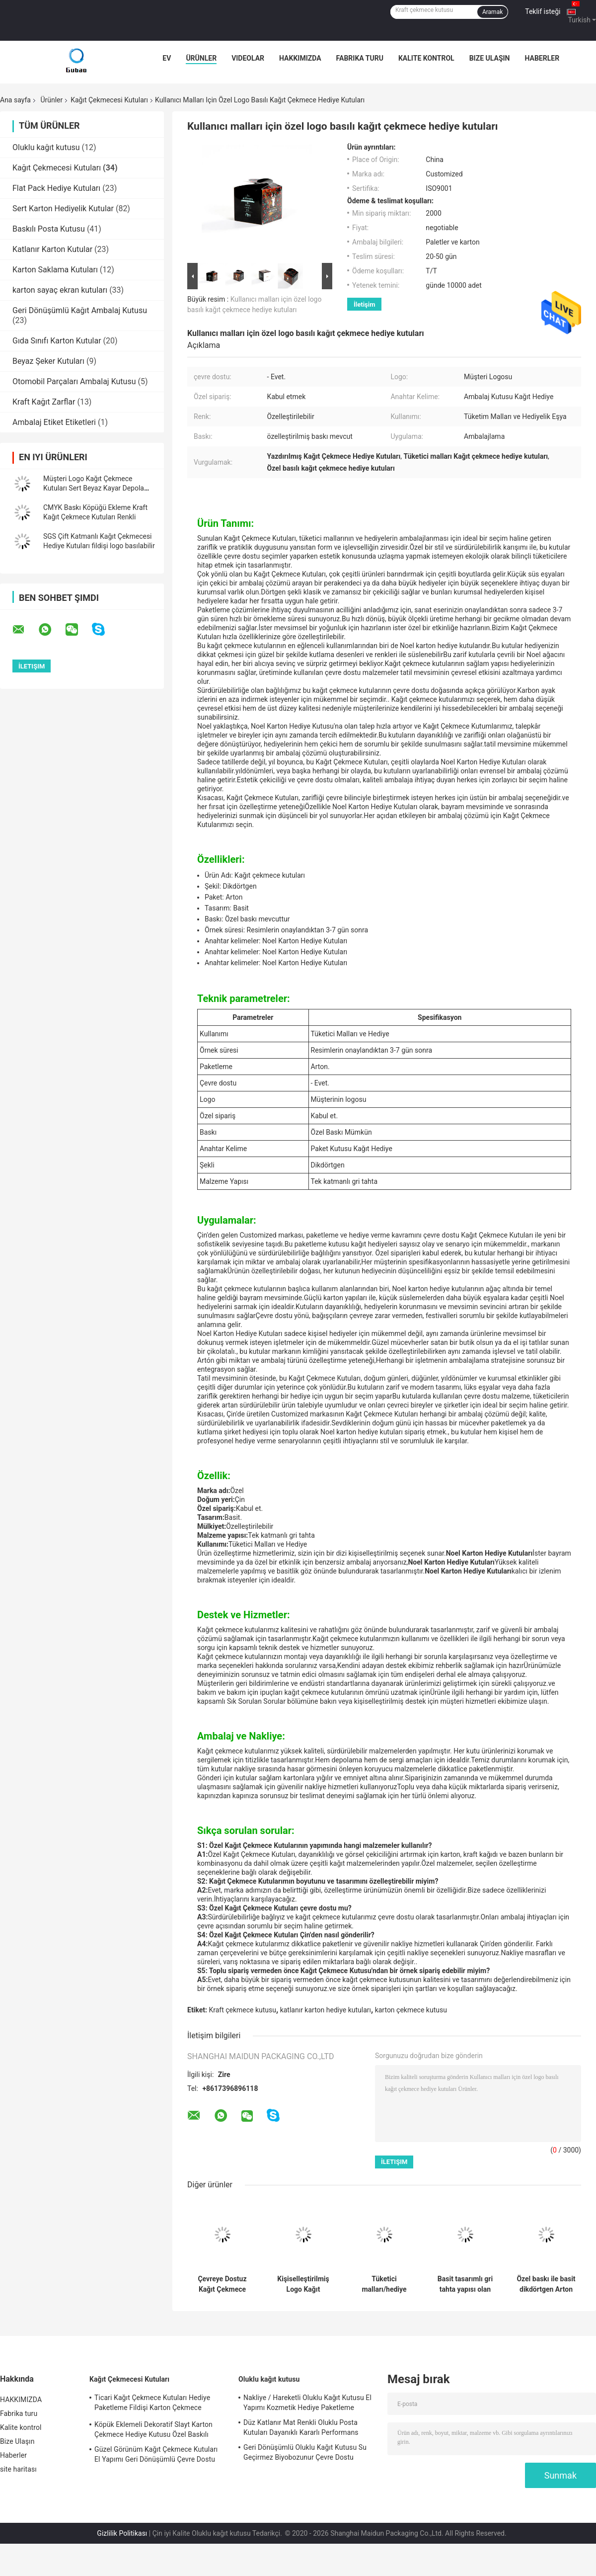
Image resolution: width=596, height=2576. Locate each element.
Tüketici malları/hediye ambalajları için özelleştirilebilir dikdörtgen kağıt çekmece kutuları (384, 2284)
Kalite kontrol (426, 58)
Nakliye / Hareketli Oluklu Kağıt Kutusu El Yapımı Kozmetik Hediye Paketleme (307, 2402)
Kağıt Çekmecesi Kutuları (109, 100)
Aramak (492, 11)
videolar (247, 58)
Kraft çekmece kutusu (242, 2010)
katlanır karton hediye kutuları (325, 2010)
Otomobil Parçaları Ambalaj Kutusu (74, 381)
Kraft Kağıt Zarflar (43, 402)
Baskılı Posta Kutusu (48, 229)
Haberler (541, 58)
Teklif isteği (542, 11)
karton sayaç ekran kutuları (59, 290)
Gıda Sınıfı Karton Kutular (56, 340)
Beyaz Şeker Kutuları (48, 361)
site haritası (18, 2469)
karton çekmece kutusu (411, 2010)
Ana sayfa (15, 100)
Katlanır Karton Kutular (52, 249)
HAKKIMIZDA (300, 58)
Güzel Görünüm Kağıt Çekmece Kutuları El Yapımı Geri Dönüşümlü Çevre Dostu (156, 2454)
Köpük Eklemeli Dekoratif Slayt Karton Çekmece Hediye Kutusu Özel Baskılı (153, 2429)
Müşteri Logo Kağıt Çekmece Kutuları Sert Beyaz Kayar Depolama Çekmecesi (98, 488)
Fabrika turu (359, 58)
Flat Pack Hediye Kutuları (56, 188)
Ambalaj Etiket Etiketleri (54, 422)
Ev (166, 58)
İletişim (364, 304)
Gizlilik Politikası (122, 2533)
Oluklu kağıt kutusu (46, 147)
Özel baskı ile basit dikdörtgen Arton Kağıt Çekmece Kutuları (546, 2284)
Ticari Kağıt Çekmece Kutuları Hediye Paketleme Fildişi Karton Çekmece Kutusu (152, 2404)
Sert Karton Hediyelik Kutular (63, 208)
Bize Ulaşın (489, 58)
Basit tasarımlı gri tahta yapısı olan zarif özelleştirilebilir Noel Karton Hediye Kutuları (465, 2284)
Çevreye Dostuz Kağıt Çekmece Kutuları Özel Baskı (222, 2284)
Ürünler (201, 58)
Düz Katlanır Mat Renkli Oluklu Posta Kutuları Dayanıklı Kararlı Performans (301, 2427)
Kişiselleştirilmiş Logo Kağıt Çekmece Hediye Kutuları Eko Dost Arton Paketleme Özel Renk (303, 2284)
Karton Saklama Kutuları (55, 269)
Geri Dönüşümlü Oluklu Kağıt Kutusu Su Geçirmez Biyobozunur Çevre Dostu (305, 2452)
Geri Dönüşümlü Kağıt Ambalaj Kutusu (79, 310)
